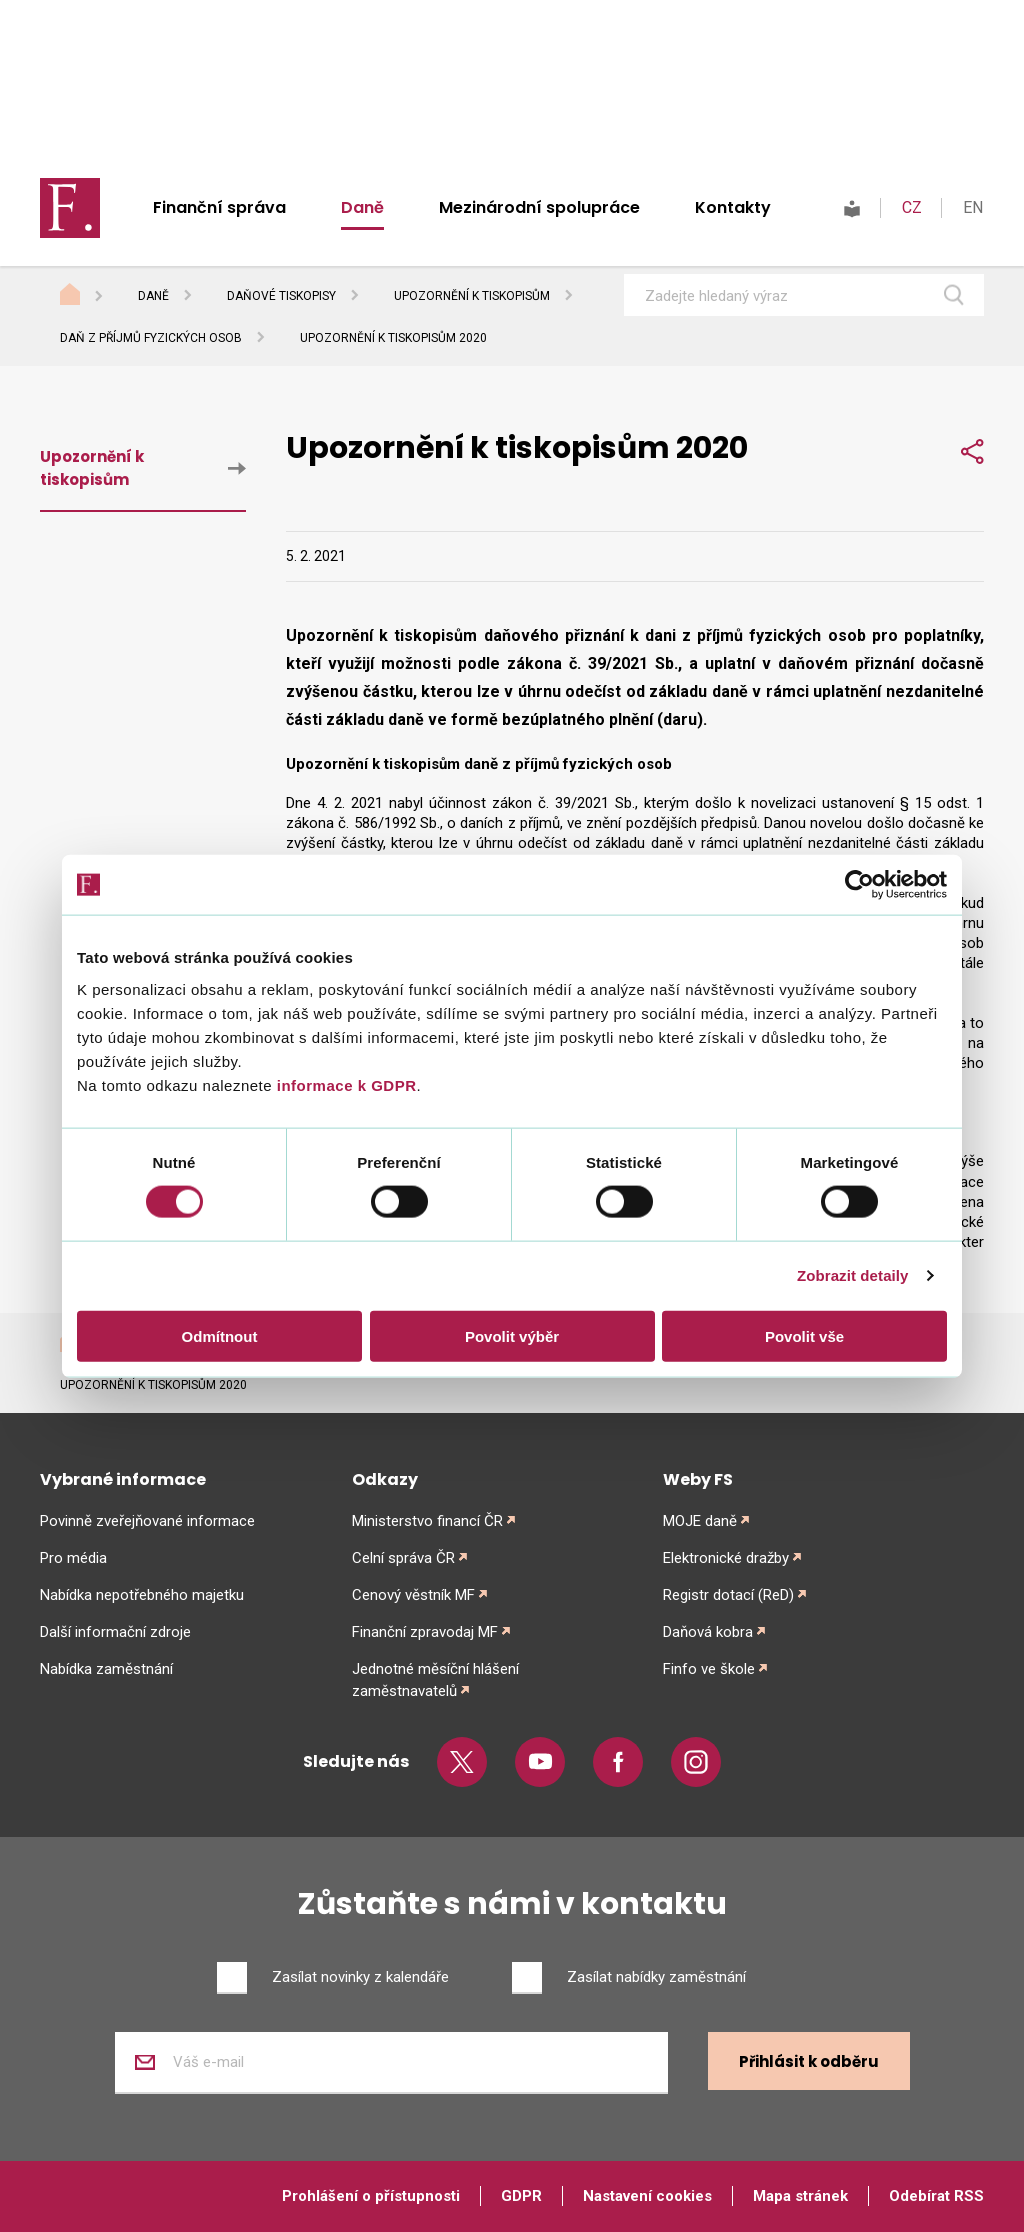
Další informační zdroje (115, 1632)
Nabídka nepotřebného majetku (142, 1595)
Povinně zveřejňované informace (147, 1521)
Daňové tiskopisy (281, 296)
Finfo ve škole (709, 1669)
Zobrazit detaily (853, 1275)
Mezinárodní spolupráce (539, 207)
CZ (912, 207)
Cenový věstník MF (413, 1595)
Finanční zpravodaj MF (425, 1632)
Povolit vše (804, 1335)
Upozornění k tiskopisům (472, 296)
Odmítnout (220, 1335)
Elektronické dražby (726, 1558)
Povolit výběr (512, 1335)
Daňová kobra (708, 1632)
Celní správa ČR (403, 1558)
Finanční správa (219, 207)
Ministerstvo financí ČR (427, 1521)
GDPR (521, 2196)
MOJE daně (700, 1521)
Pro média (73, 1558)
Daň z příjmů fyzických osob (151, 338)
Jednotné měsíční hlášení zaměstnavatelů (435, 1680)
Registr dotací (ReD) (728, 1595)
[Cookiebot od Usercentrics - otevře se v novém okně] (859, 885)
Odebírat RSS (936, 2196)
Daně (362, 207)
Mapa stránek (800, 2196)
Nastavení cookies (647, 2196)
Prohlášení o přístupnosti (371, 2196)
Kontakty (733, 207)
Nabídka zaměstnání (106, 1669)
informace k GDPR (344, 1084)
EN (973, 207)
